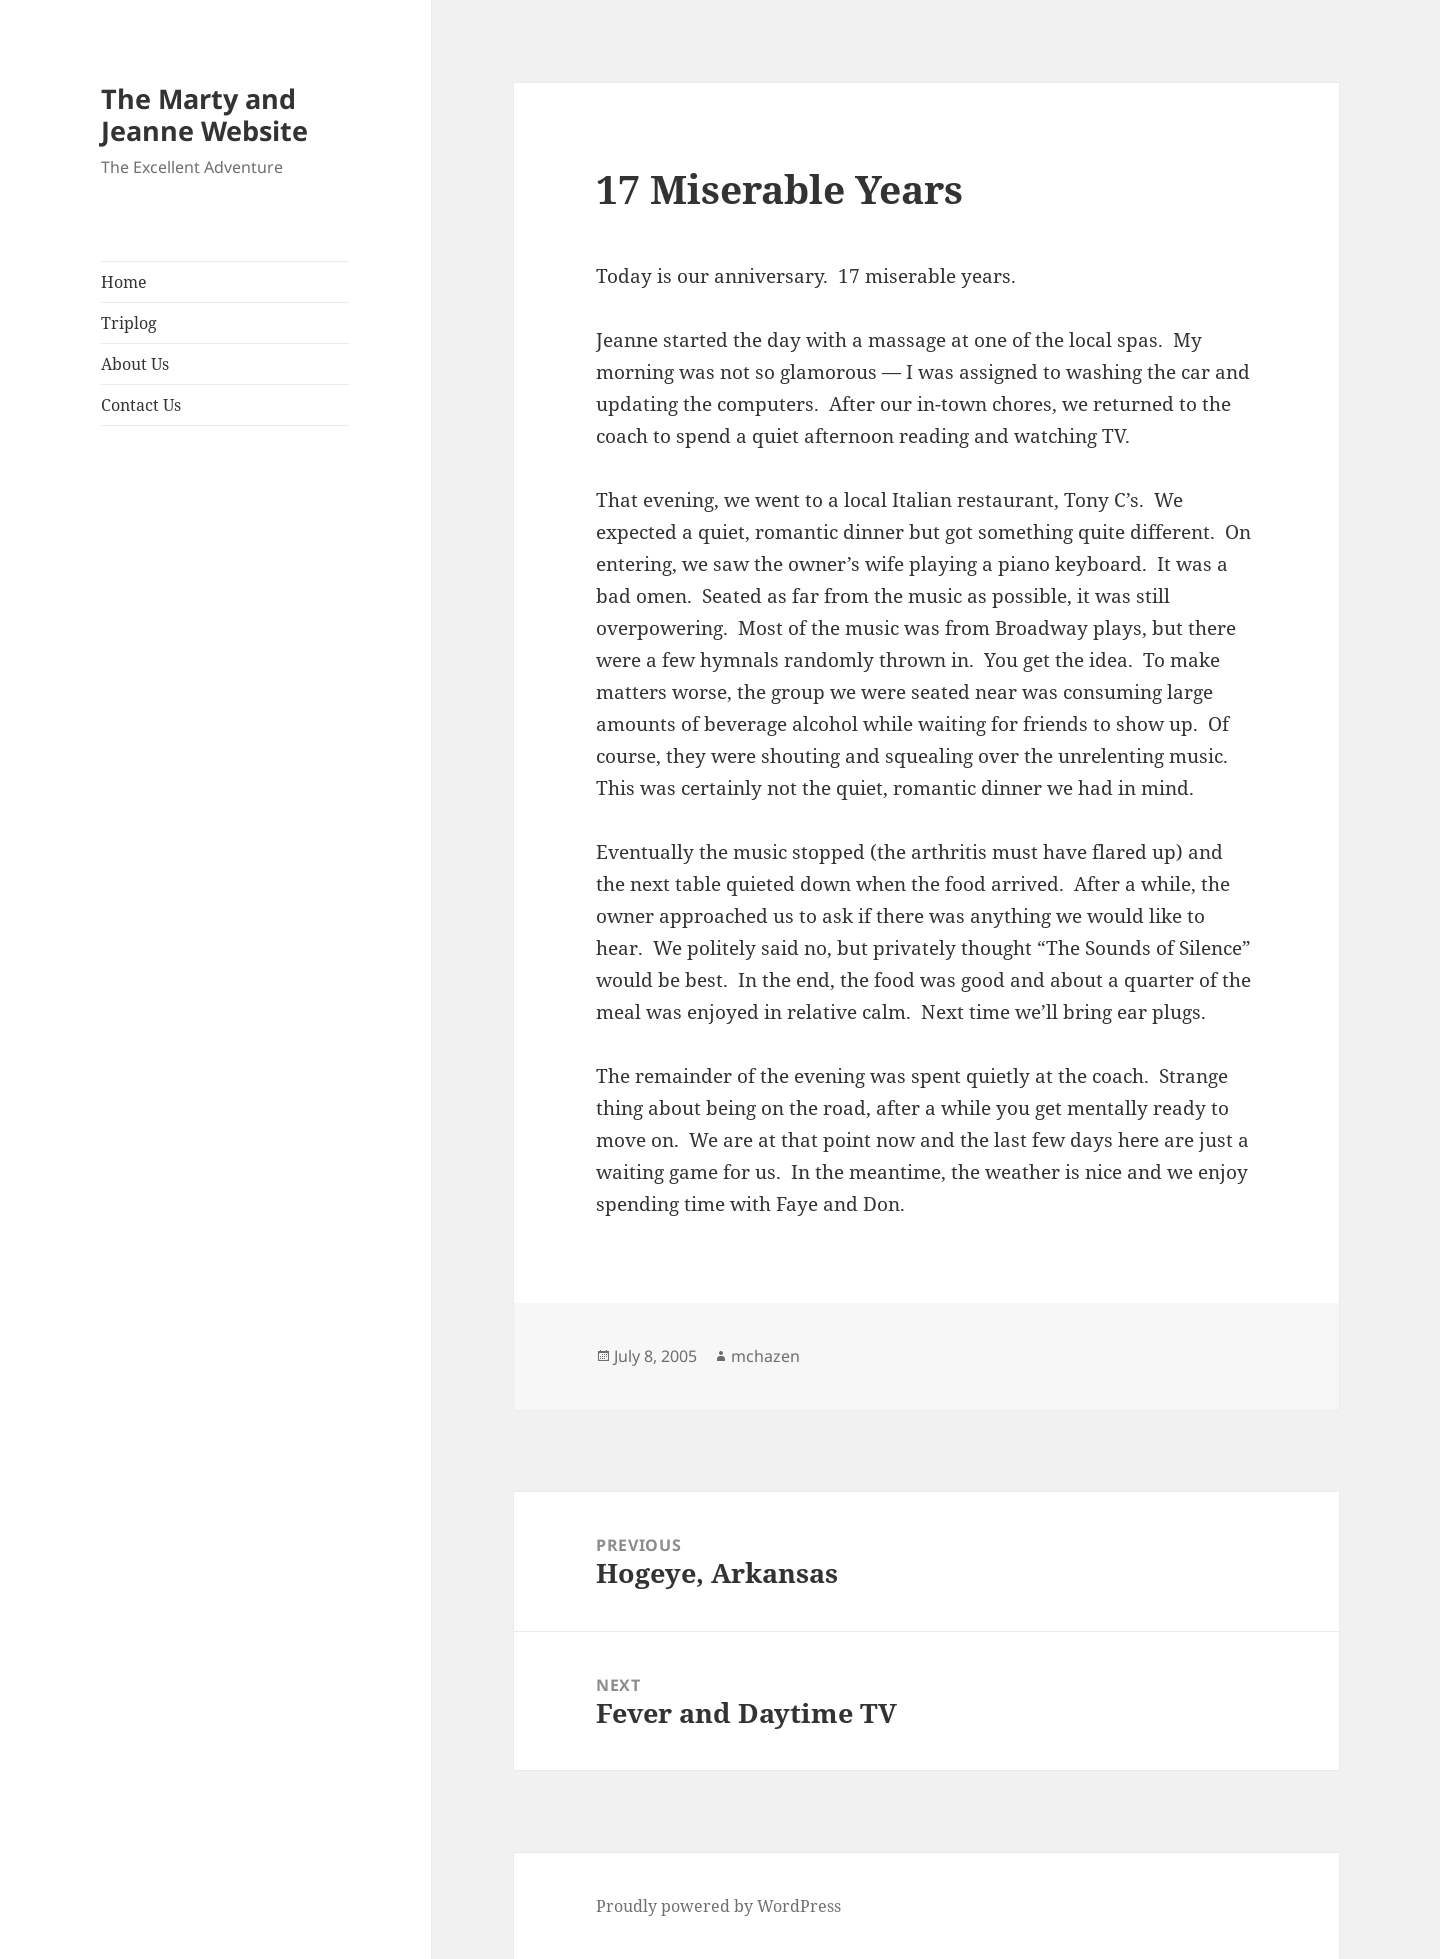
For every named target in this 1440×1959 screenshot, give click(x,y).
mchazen (765, 1356)
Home (124, 282)
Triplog (129, 323)
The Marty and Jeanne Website (204, 114)
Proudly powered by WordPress (718, 1906)
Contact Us (141, 405)
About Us (135, 364)
